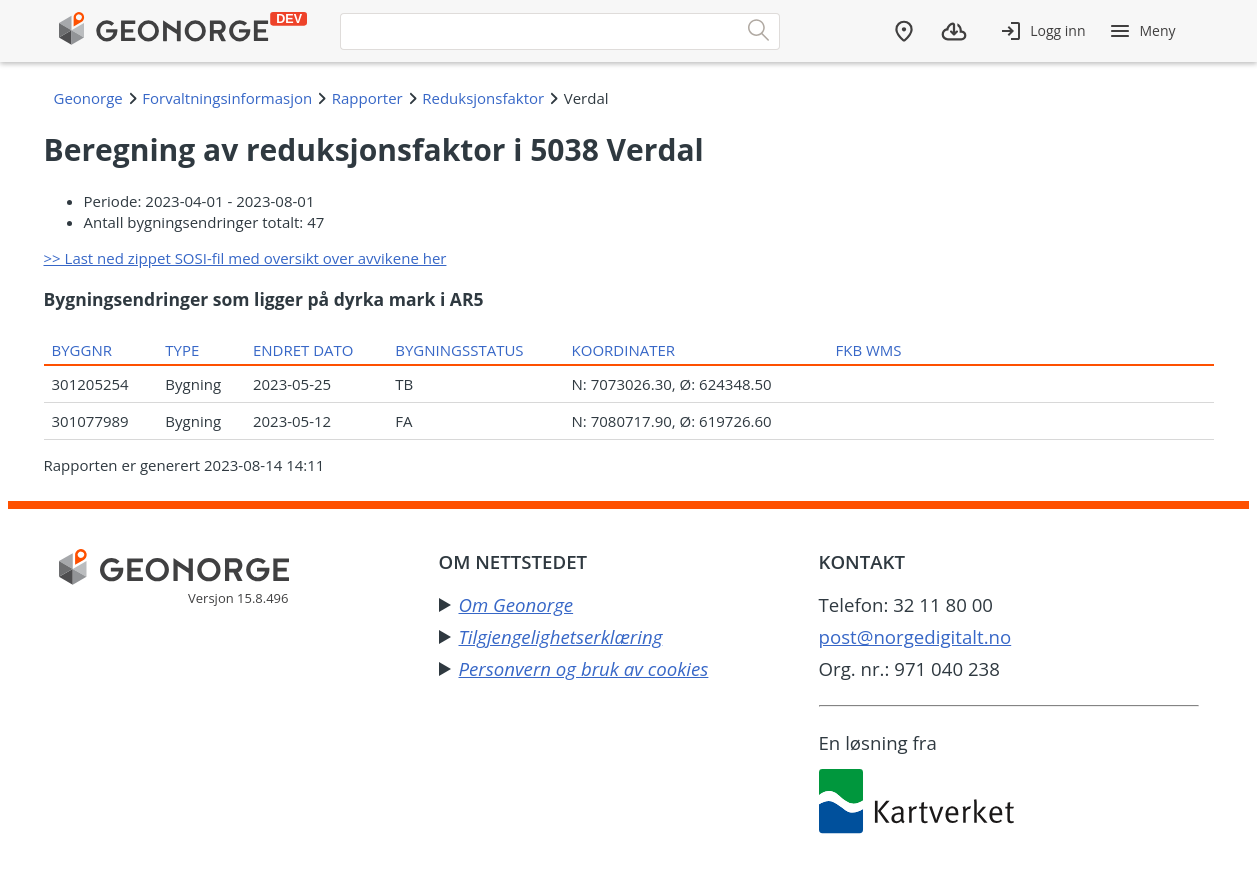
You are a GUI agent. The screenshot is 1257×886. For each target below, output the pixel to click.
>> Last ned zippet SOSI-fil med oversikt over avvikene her (245, 258)
